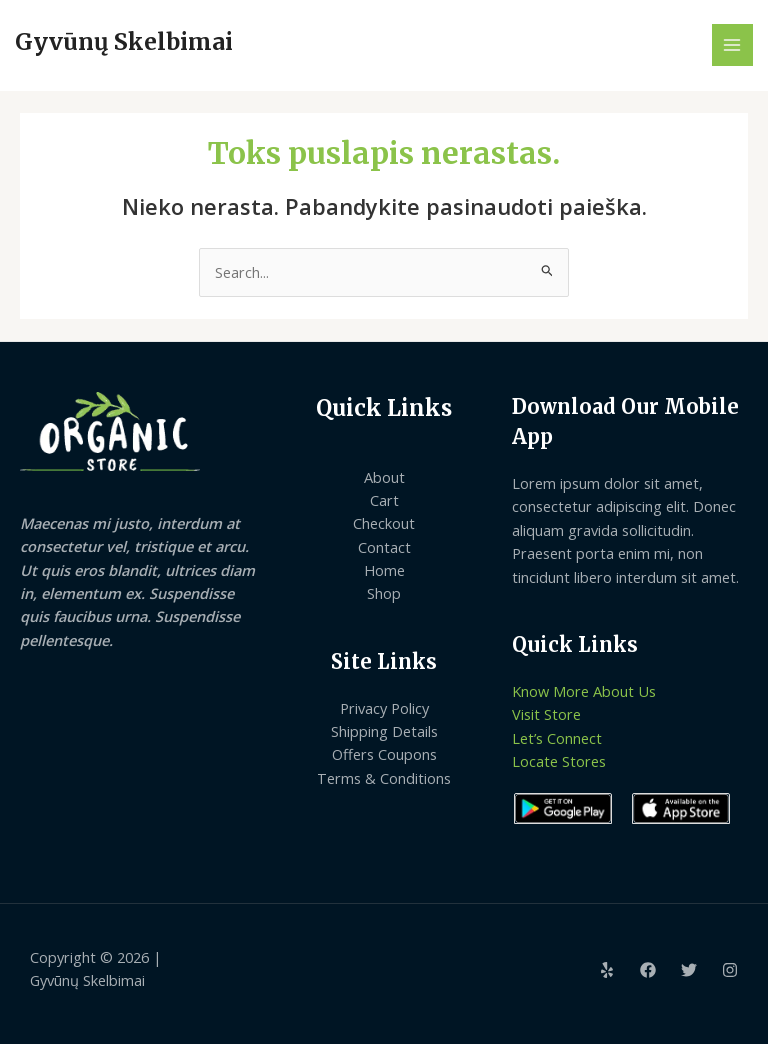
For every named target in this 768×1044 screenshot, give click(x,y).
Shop (384, 593)
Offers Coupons (384, 754)
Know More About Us (584, 691)
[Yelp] (607, 970)
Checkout (384, 523)
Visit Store (546, 714)
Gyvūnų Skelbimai (124, 42)
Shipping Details (384, 731)
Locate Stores (559, 761)
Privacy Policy (384, 708)
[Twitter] (689, 970)
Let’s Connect (557, 738)
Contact (384, 547)
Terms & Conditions (384, 778)
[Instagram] (730, 970)
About (384, 477)
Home (384, 570)
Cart (384, 500)
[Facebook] (648, 970)
